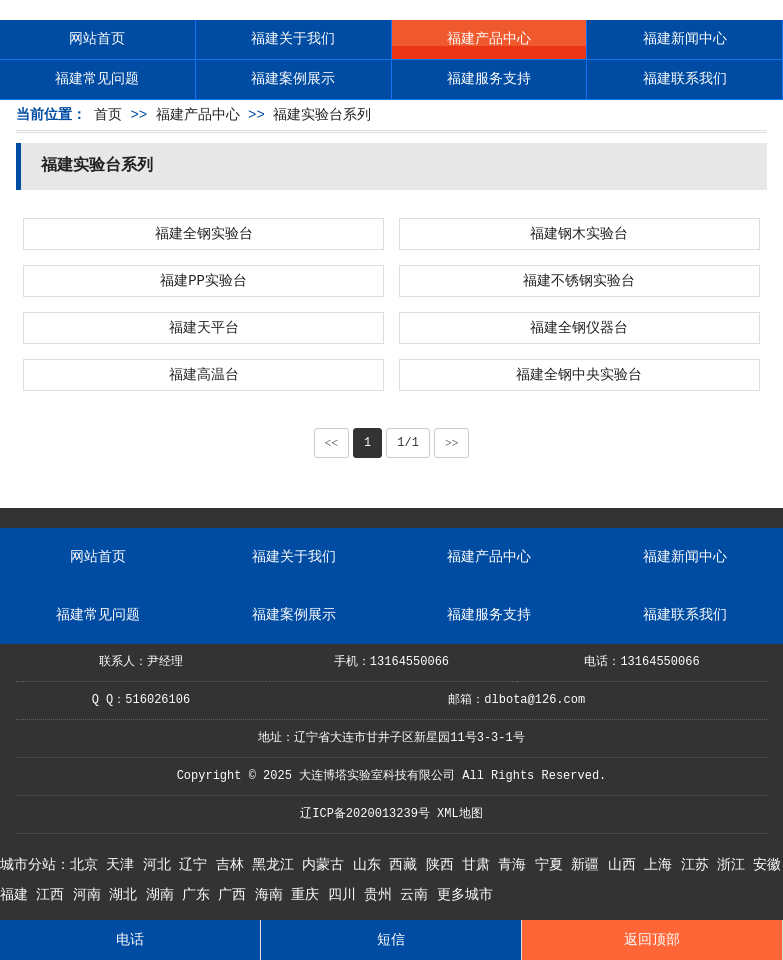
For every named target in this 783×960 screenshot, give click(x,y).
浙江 (735, 865)
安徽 (767, 865)
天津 (124, 865)
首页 (108, 115)
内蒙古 (327, 865)
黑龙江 (277, 865)
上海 (662, 865)
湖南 (164, 895)
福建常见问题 (97, 79)
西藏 (407, 865)
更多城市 (465, 895)
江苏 (699, 865)
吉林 (234, 865)
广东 (200, 895)
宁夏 (553, 865)
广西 (236, 895)
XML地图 (460, 814)
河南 (91, 895)
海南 (273, 895)
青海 (516, 865)
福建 (18, 895)
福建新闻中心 (685, 39)
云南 (418, 895)
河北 (161, 865)
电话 (130, 940)
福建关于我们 (293, 39)
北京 (88, 865)
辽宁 (197, 865)
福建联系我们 (685, 79)
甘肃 (480, 865)
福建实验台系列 (322, 115)
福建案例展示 (293, 79)
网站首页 (97, 39)
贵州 (382, 895)
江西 (54, 895)
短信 (391, 940)
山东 (371, 865)
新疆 (589, 865)
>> (452, 443)
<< (332, 443)
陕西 (444, 865)
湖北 (127, 895)
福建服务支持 (489, 79)
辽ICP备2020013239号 (365, 814)
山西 (626, 865)
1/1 (408, 443)
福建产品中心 (489, 39)
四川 (346, 895)
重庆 (309, 895)
